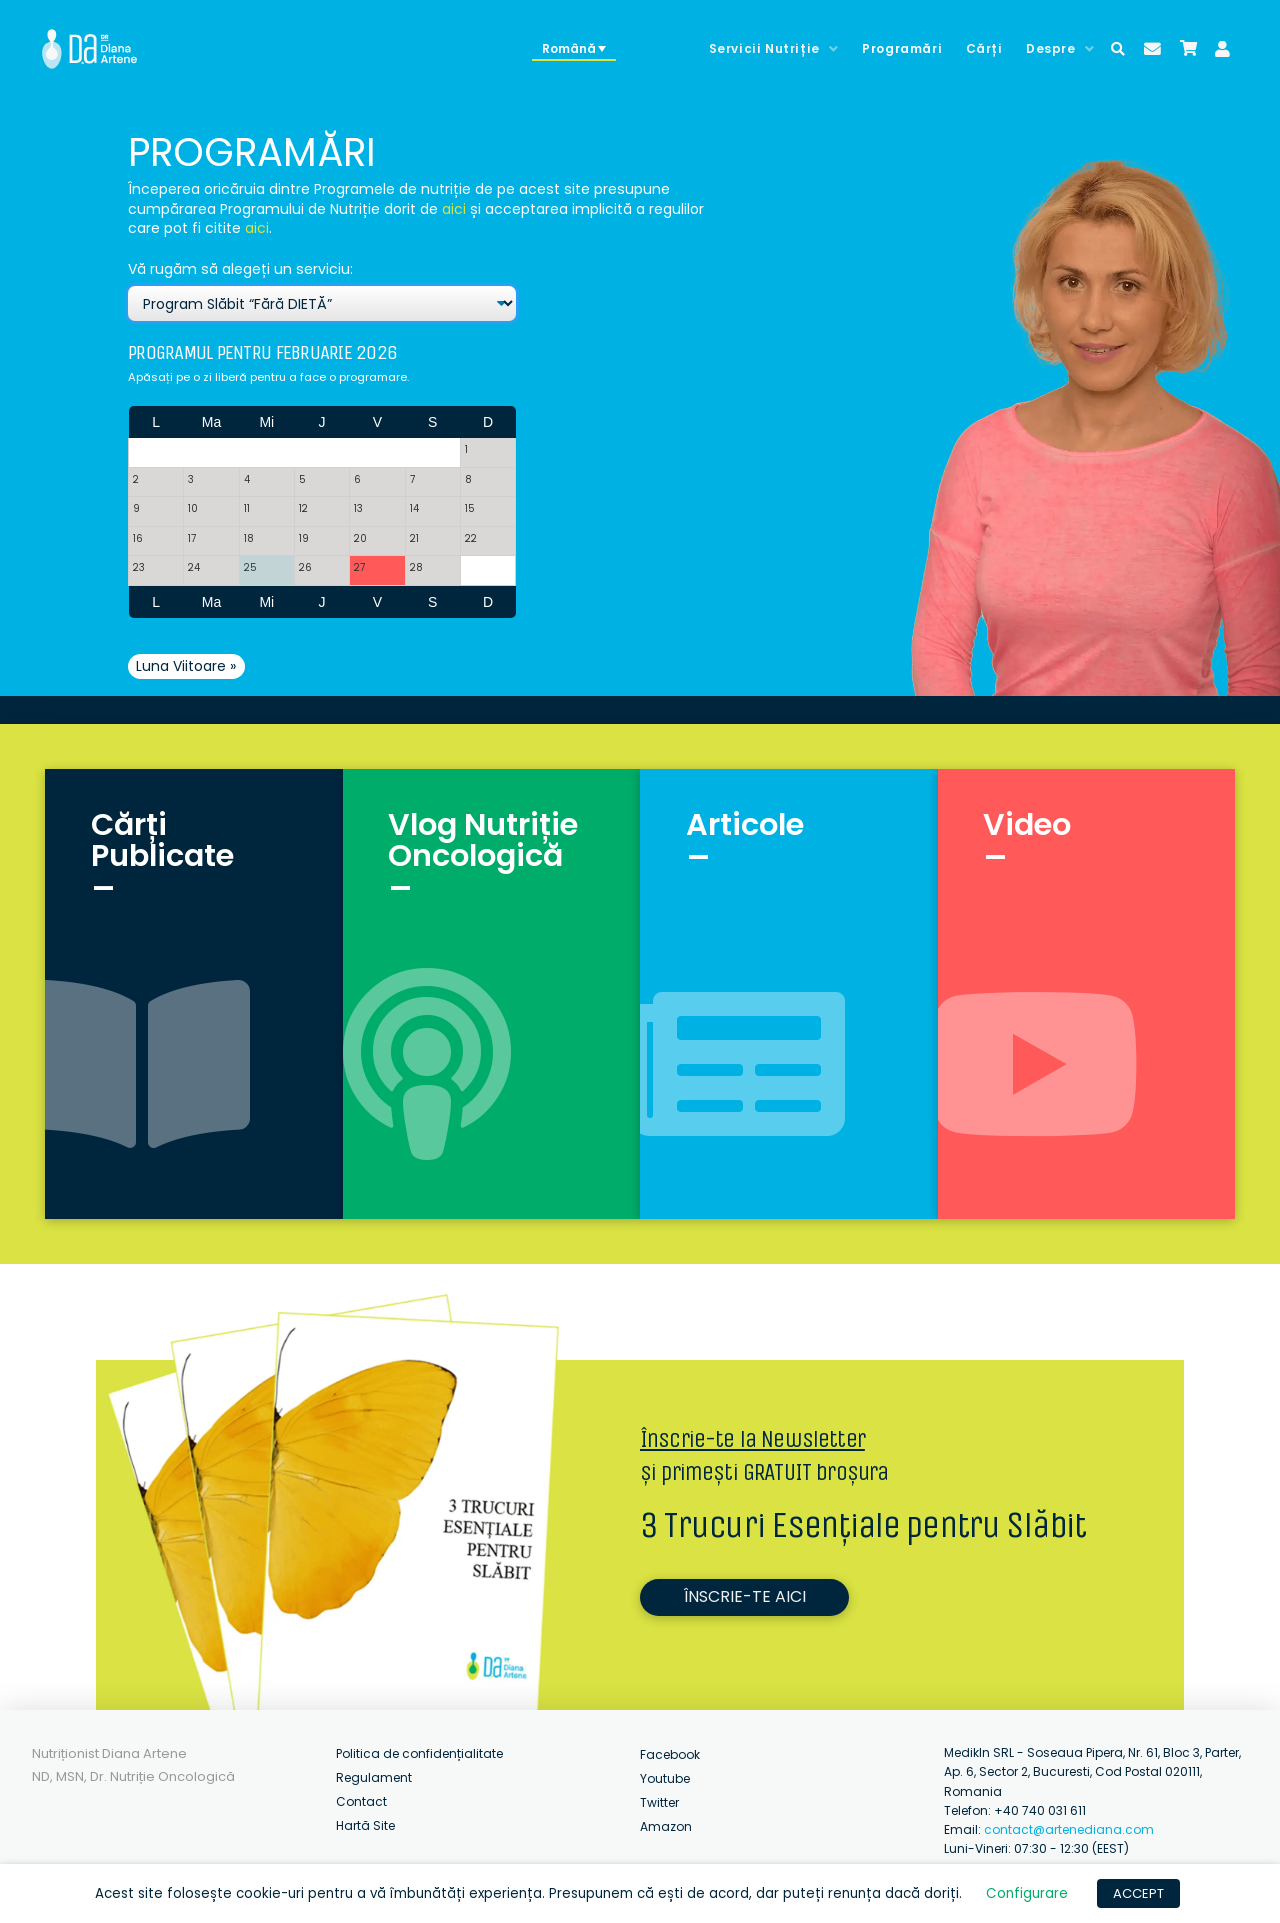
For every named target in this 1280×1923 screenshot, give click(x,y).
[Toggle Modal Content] (1118, 49)
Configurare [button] (1027, 1893)
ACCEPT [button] (1138, 1893)
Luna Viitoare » (186, 666)
